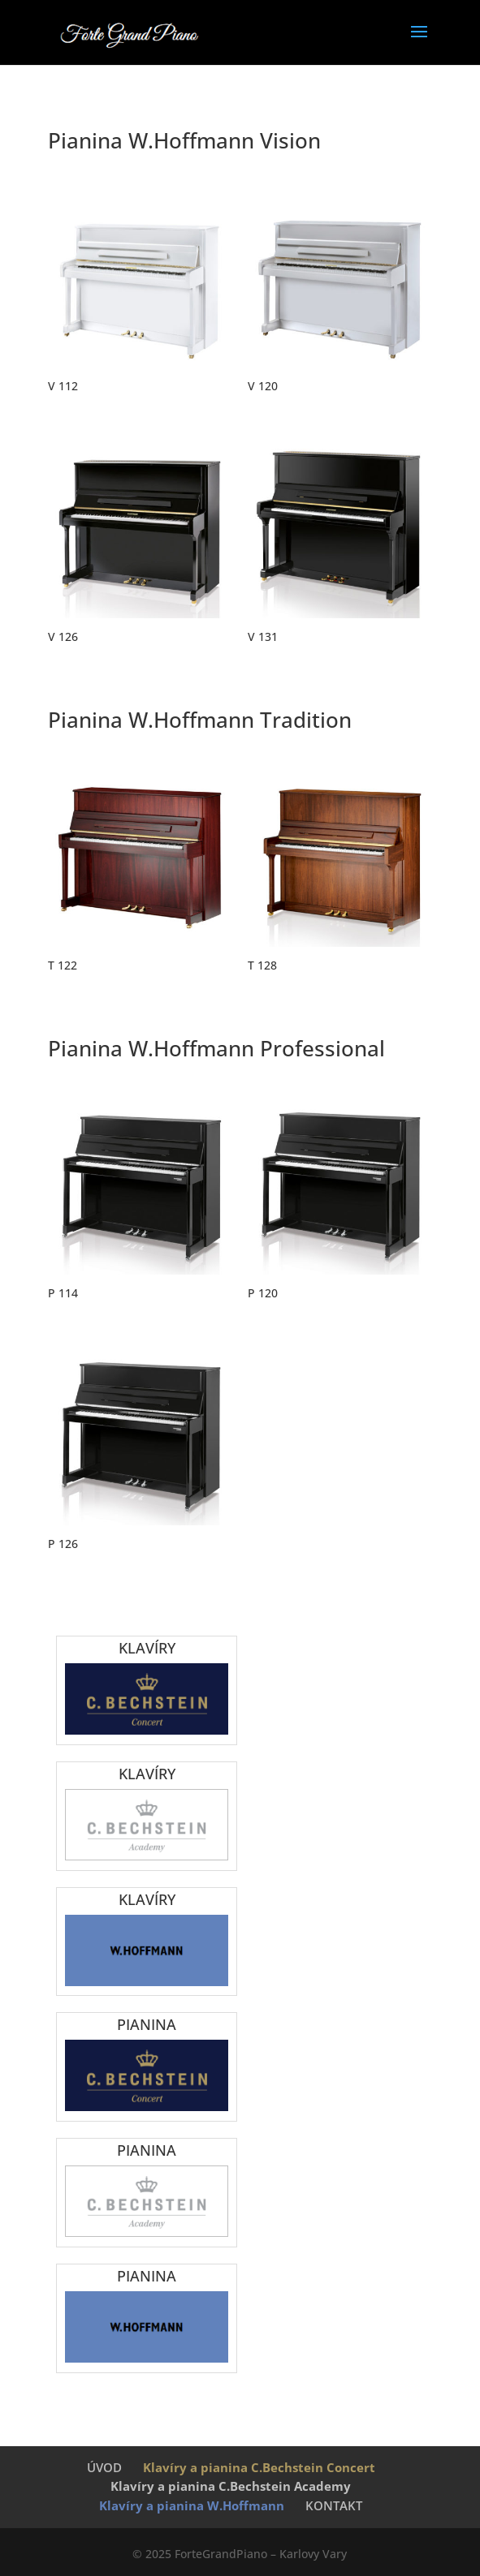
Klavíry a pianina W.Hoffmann (191, 2505)
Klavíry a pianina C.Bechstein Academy (230, 2486)
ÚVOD (104, 2467)
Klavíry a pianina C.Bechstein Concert (259, 2467)
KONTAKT (333, 2505)
